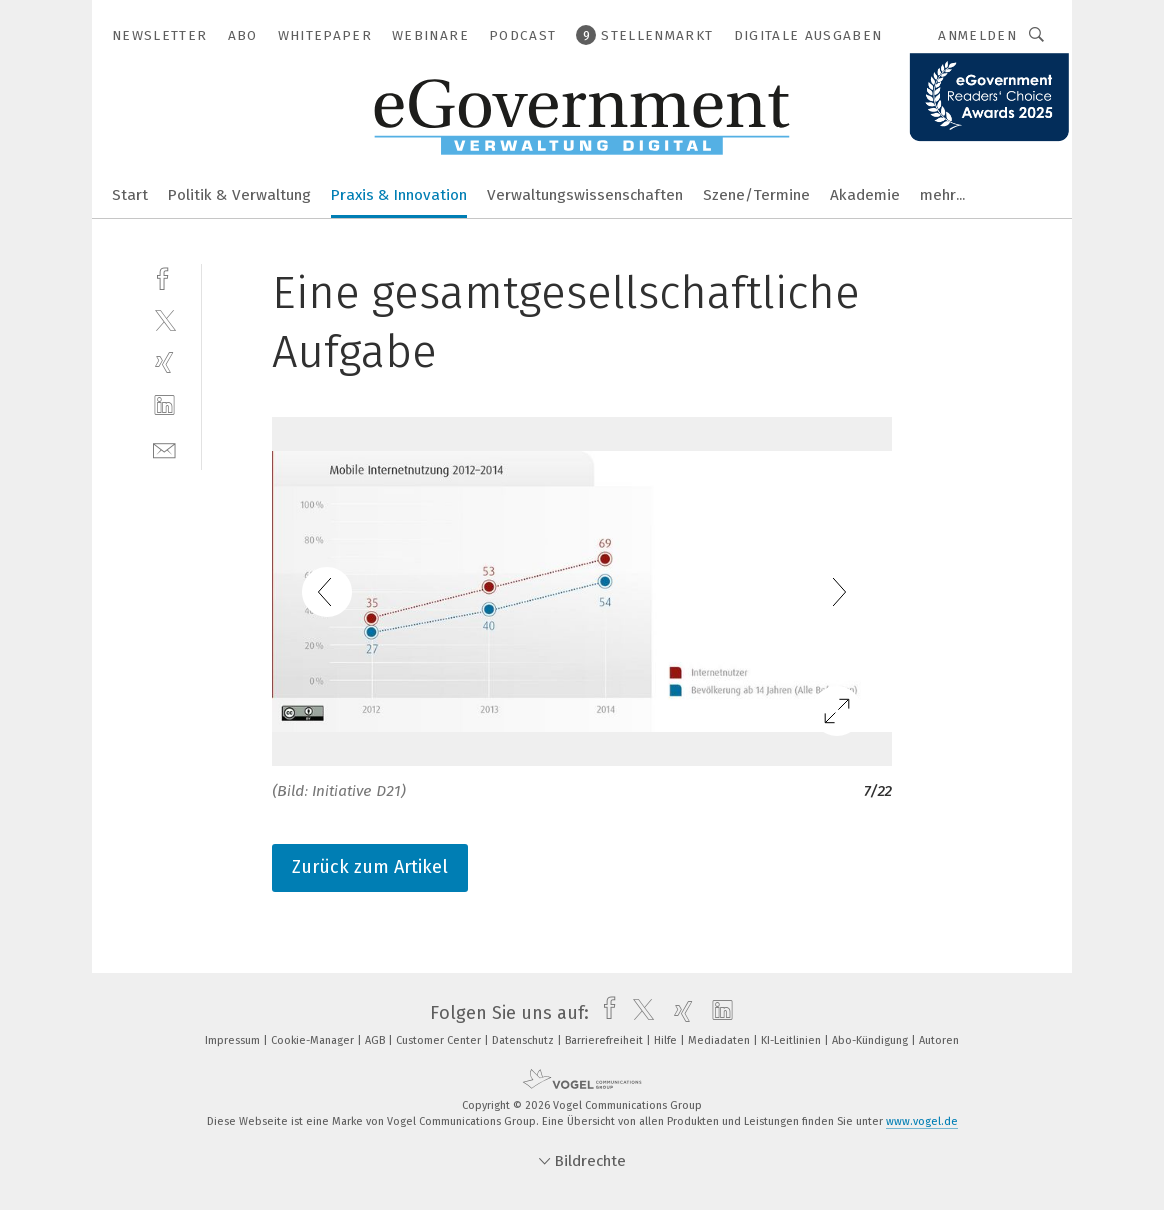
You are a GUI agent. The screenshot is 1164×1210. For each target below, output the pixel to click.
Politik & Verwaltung (239, 195)
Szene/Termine (756, 195)
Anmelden (977, 35)
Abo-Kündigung (871, 1040)
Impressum (234, 1040)
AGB (376, 1040)
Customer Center (440, 1040)
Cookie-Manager (314, 1040)
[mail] (164, 448)
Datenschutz (524, 1040)
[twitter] (164, 319)
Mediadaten (720, 1040)
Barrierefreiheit (605, 1040)
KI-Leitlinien (792, 1040)
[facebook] (164, 276)
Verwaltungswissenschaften (585, 195)
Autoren (939, 1040)
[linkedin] (164, 405)
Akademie (865, 195)
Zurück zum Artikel (370, 867)
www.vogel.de (922, 1121)
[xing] (164, 362)
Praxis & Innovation (399, 195)
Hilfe (667, 1040)
